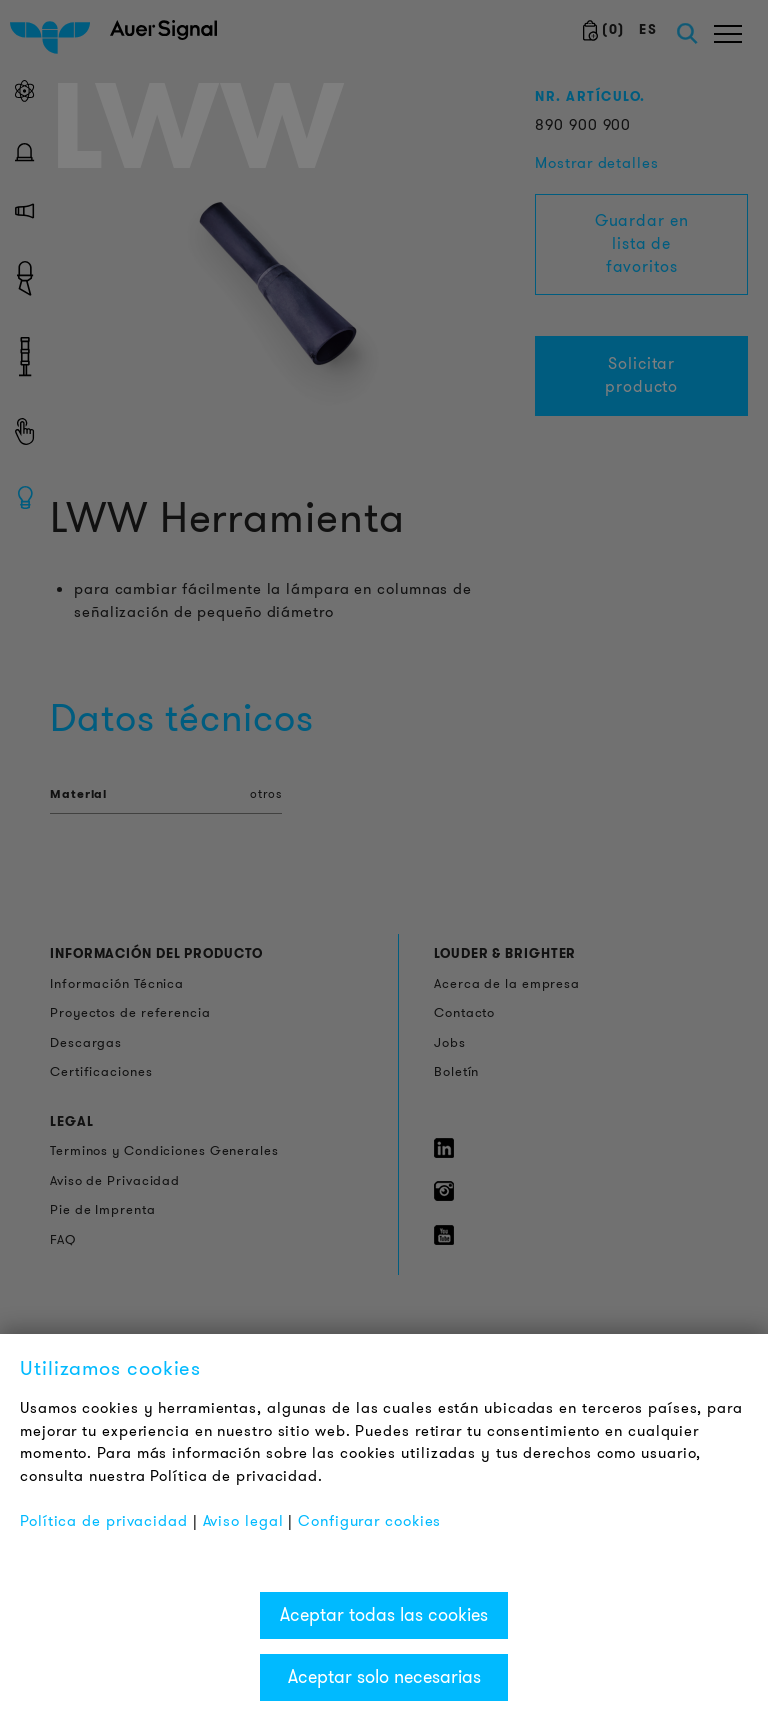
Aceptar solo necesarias (384, 1677)
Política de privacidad (104, 1521)
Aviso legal (243, 1521)
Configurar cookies (369, 1521)
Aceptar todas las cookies (384, 1615)
